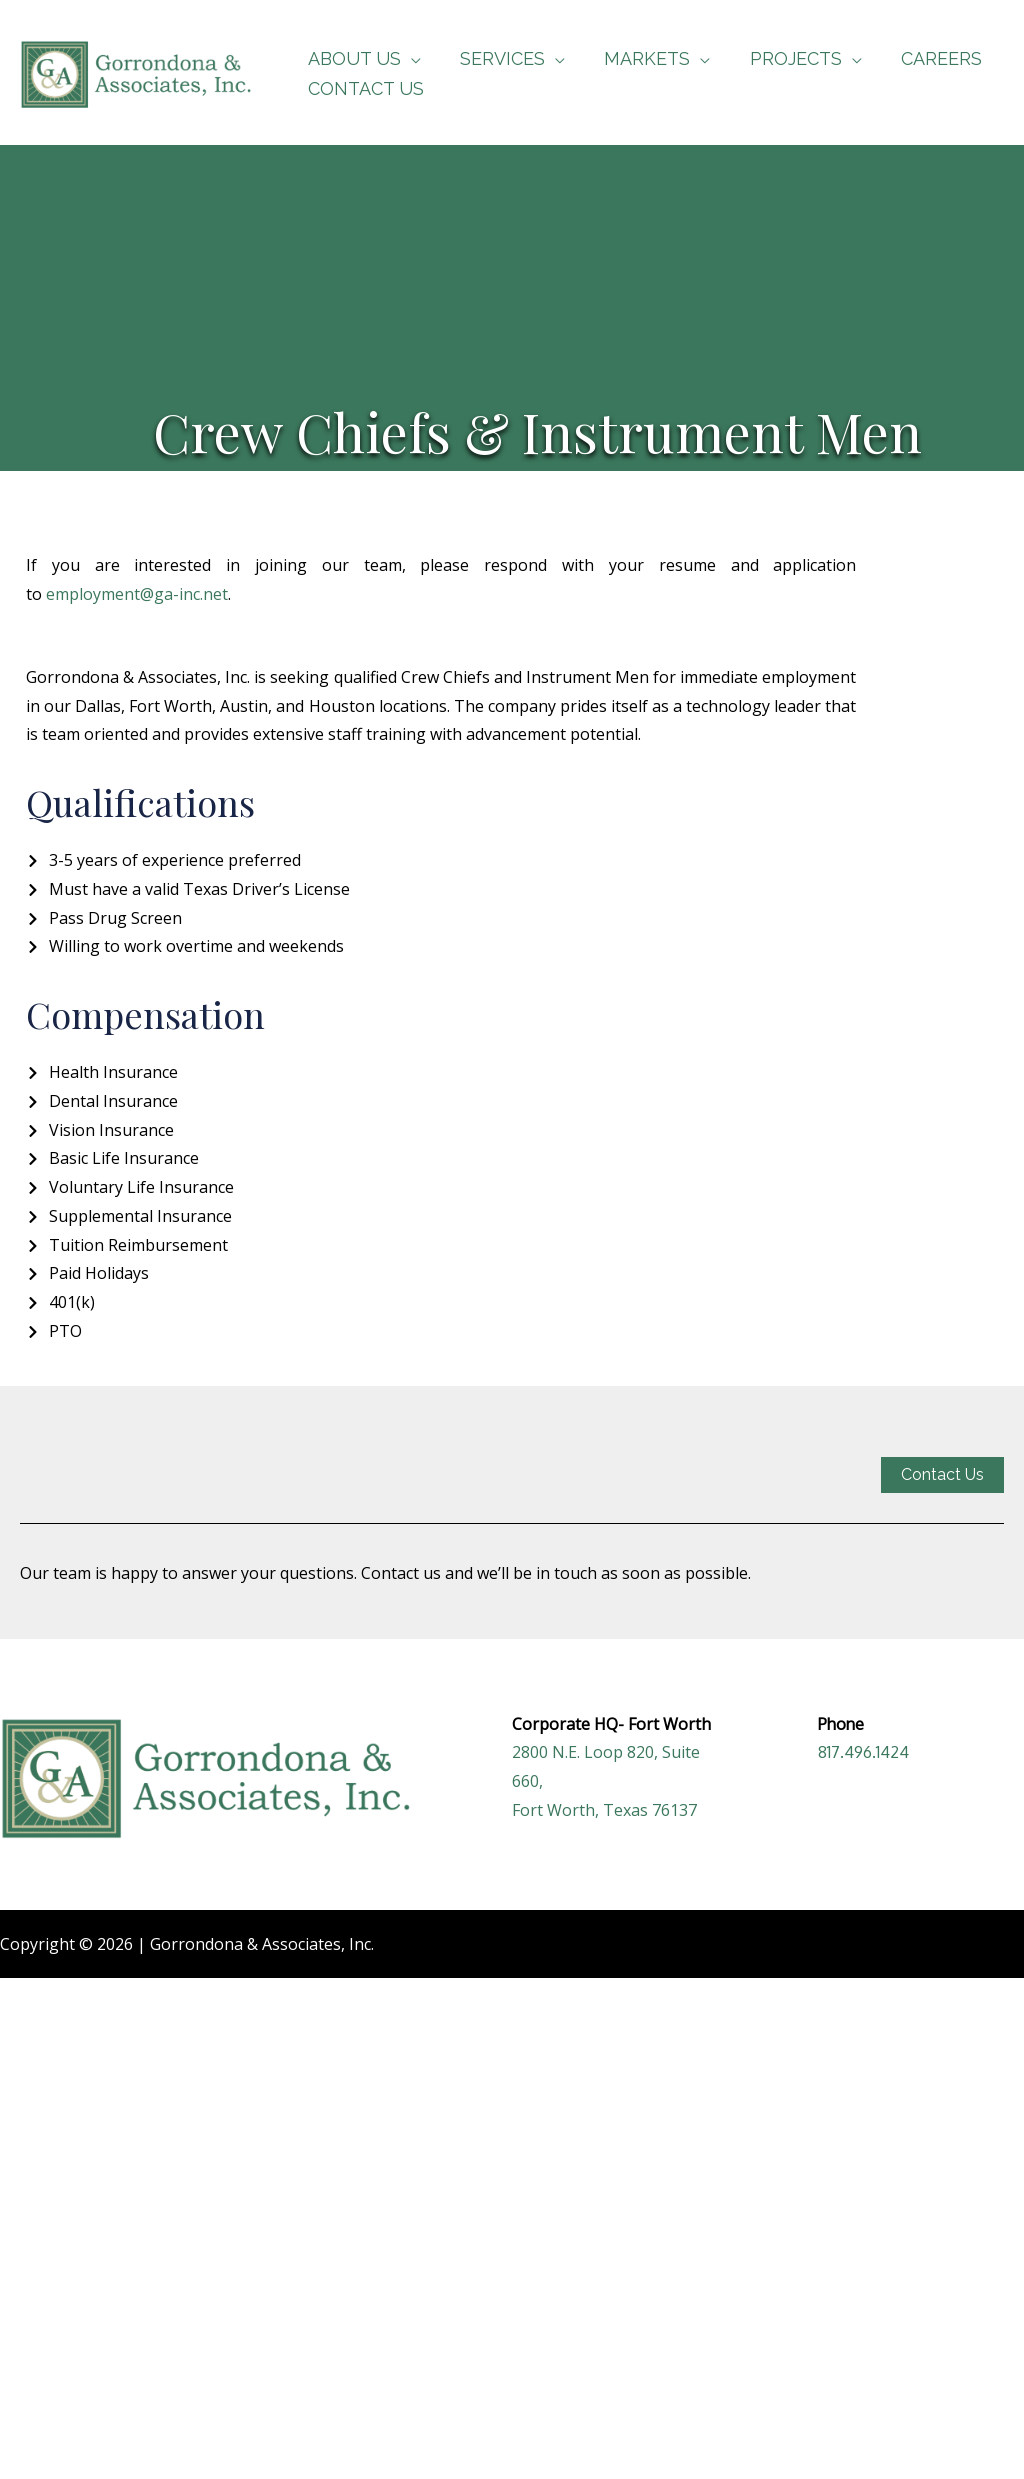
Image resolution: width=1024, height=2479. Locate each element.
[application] (409, 58)
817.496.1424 (863, 1752)
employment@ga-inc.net (137, 594)
